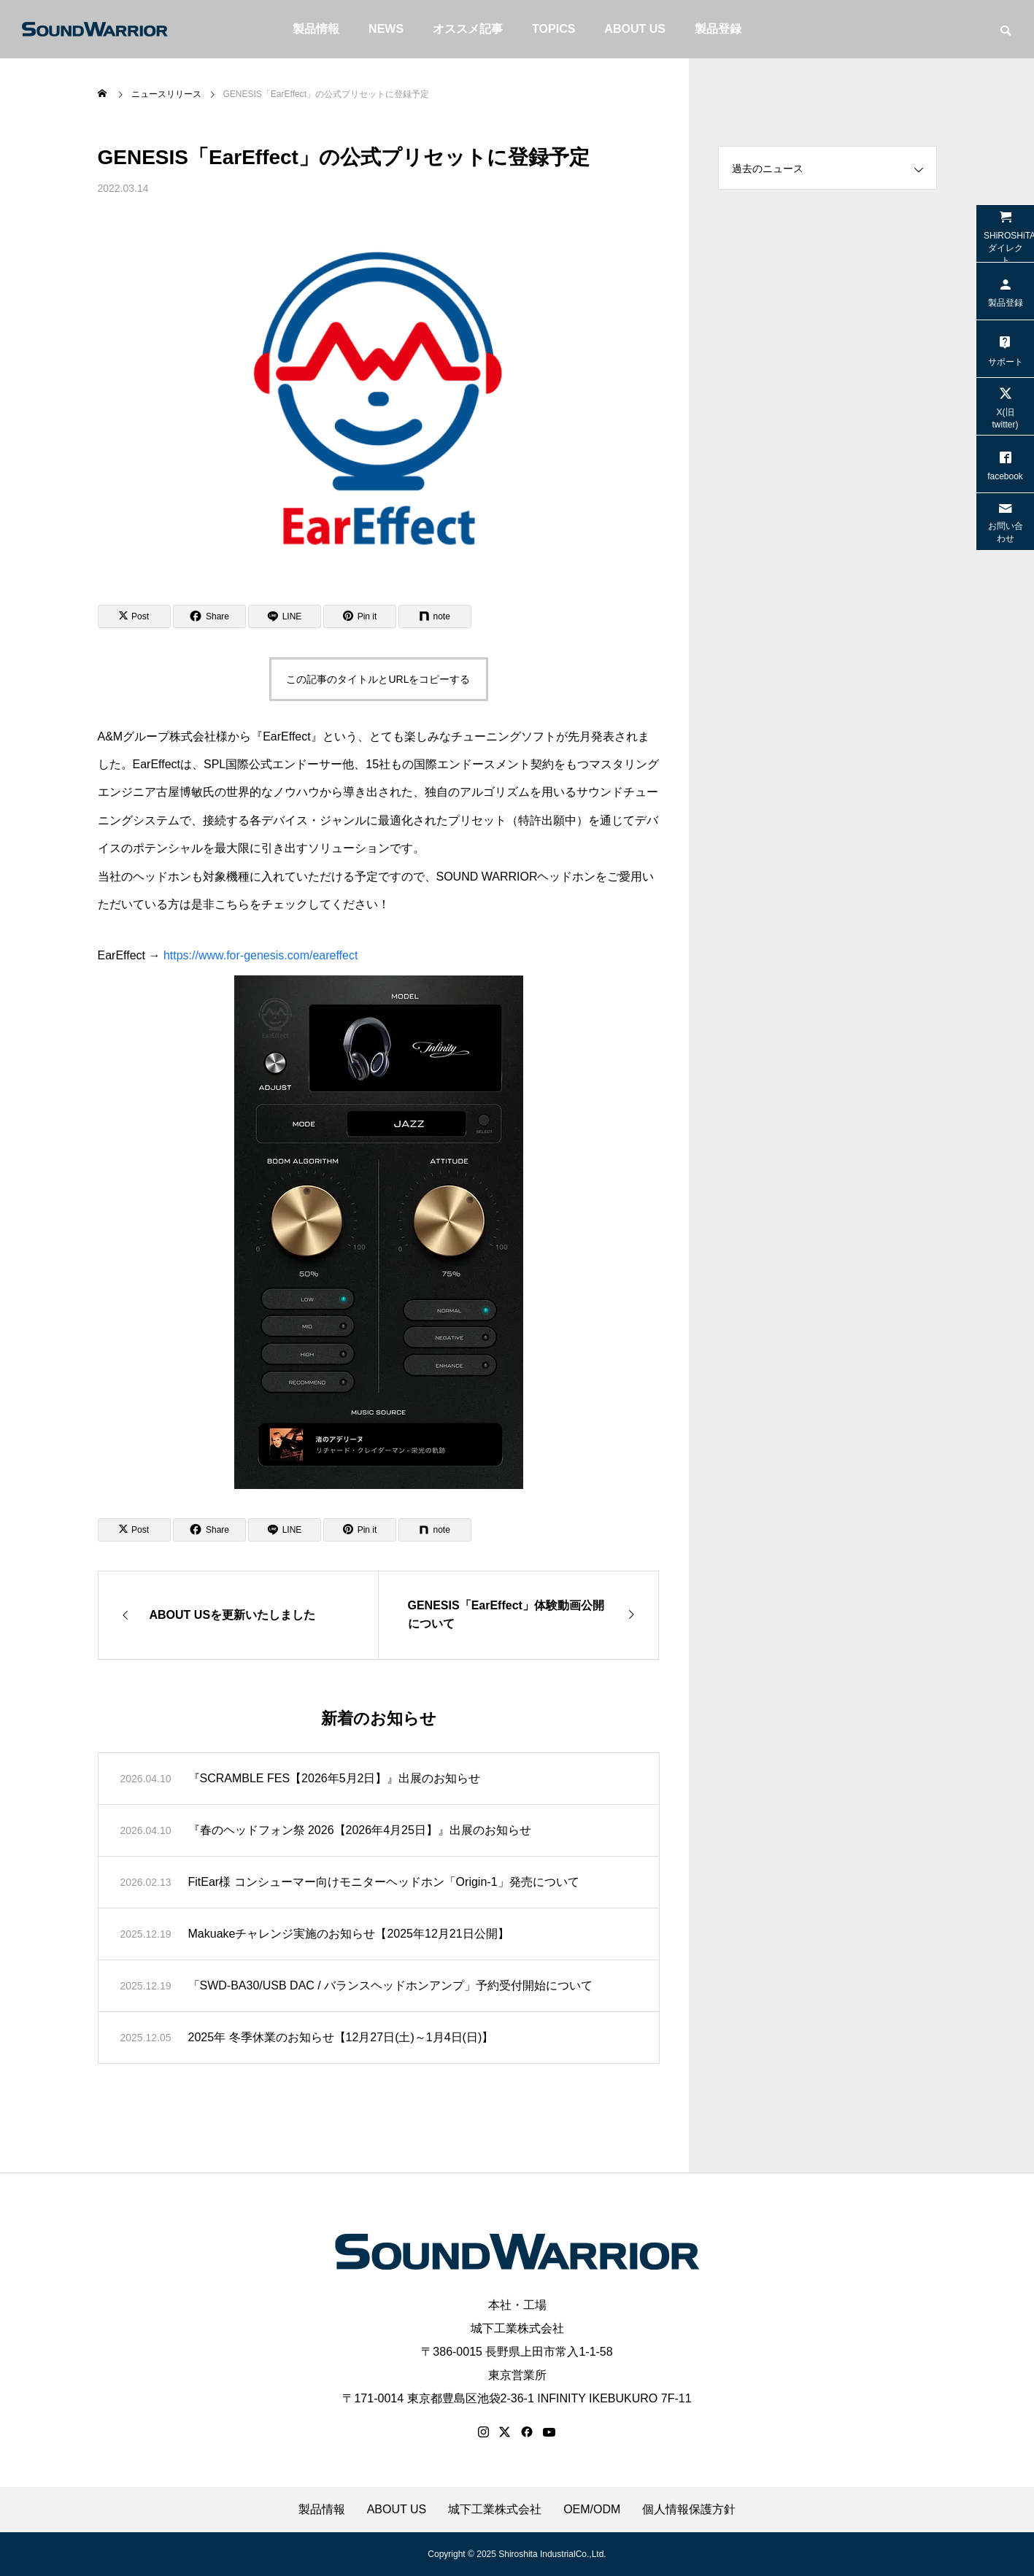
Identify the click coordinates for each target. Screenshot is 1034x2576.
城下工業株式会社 (517, 2328)
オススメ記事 (468, 29)
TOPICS (553, 29)
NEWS (386, 29)
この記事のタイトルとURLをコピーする (378, 679)
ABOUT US (634, 29)
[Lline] (284, 616)
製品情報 (316, 29)
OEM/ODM (591, 2509)
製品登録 (718, 29)
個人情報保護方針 (689, 2509)
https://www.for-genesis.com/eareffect (260, 955)
